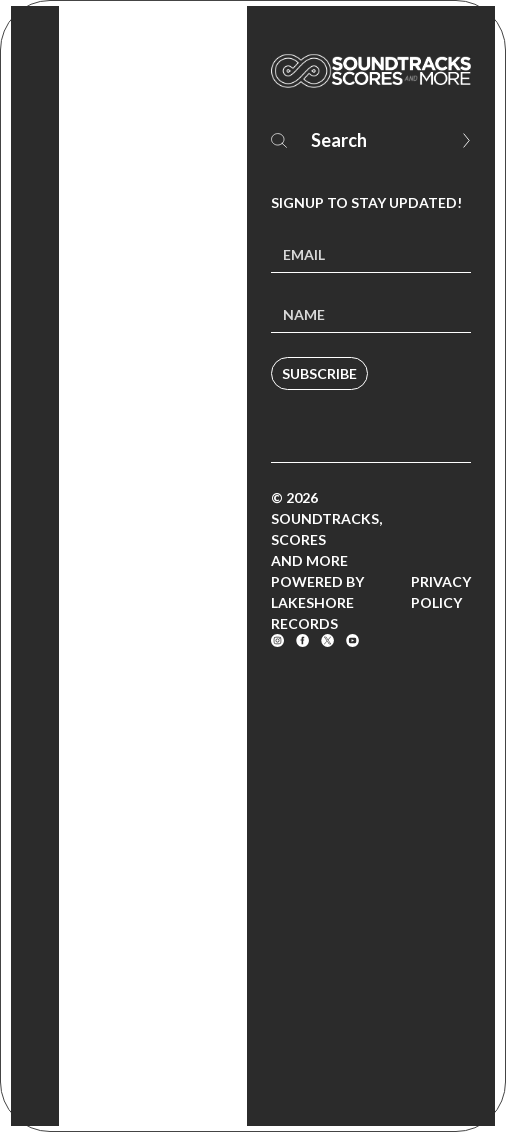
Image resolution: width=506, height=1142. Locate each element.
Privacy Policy (441, 592)
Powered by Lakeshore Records (317, 602)
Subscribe (319, 373)
